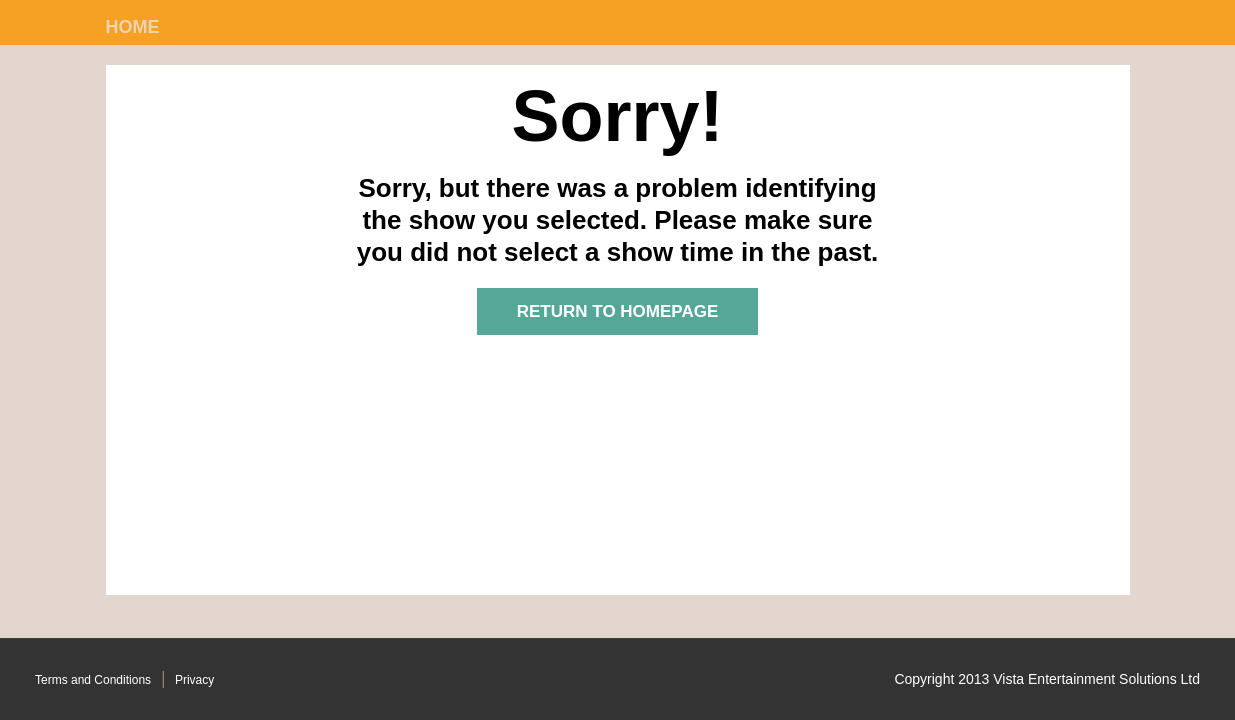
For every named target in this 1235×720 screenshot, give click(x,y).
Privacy (194, 680)
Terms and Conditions (93, 680)
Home (133, 27)
